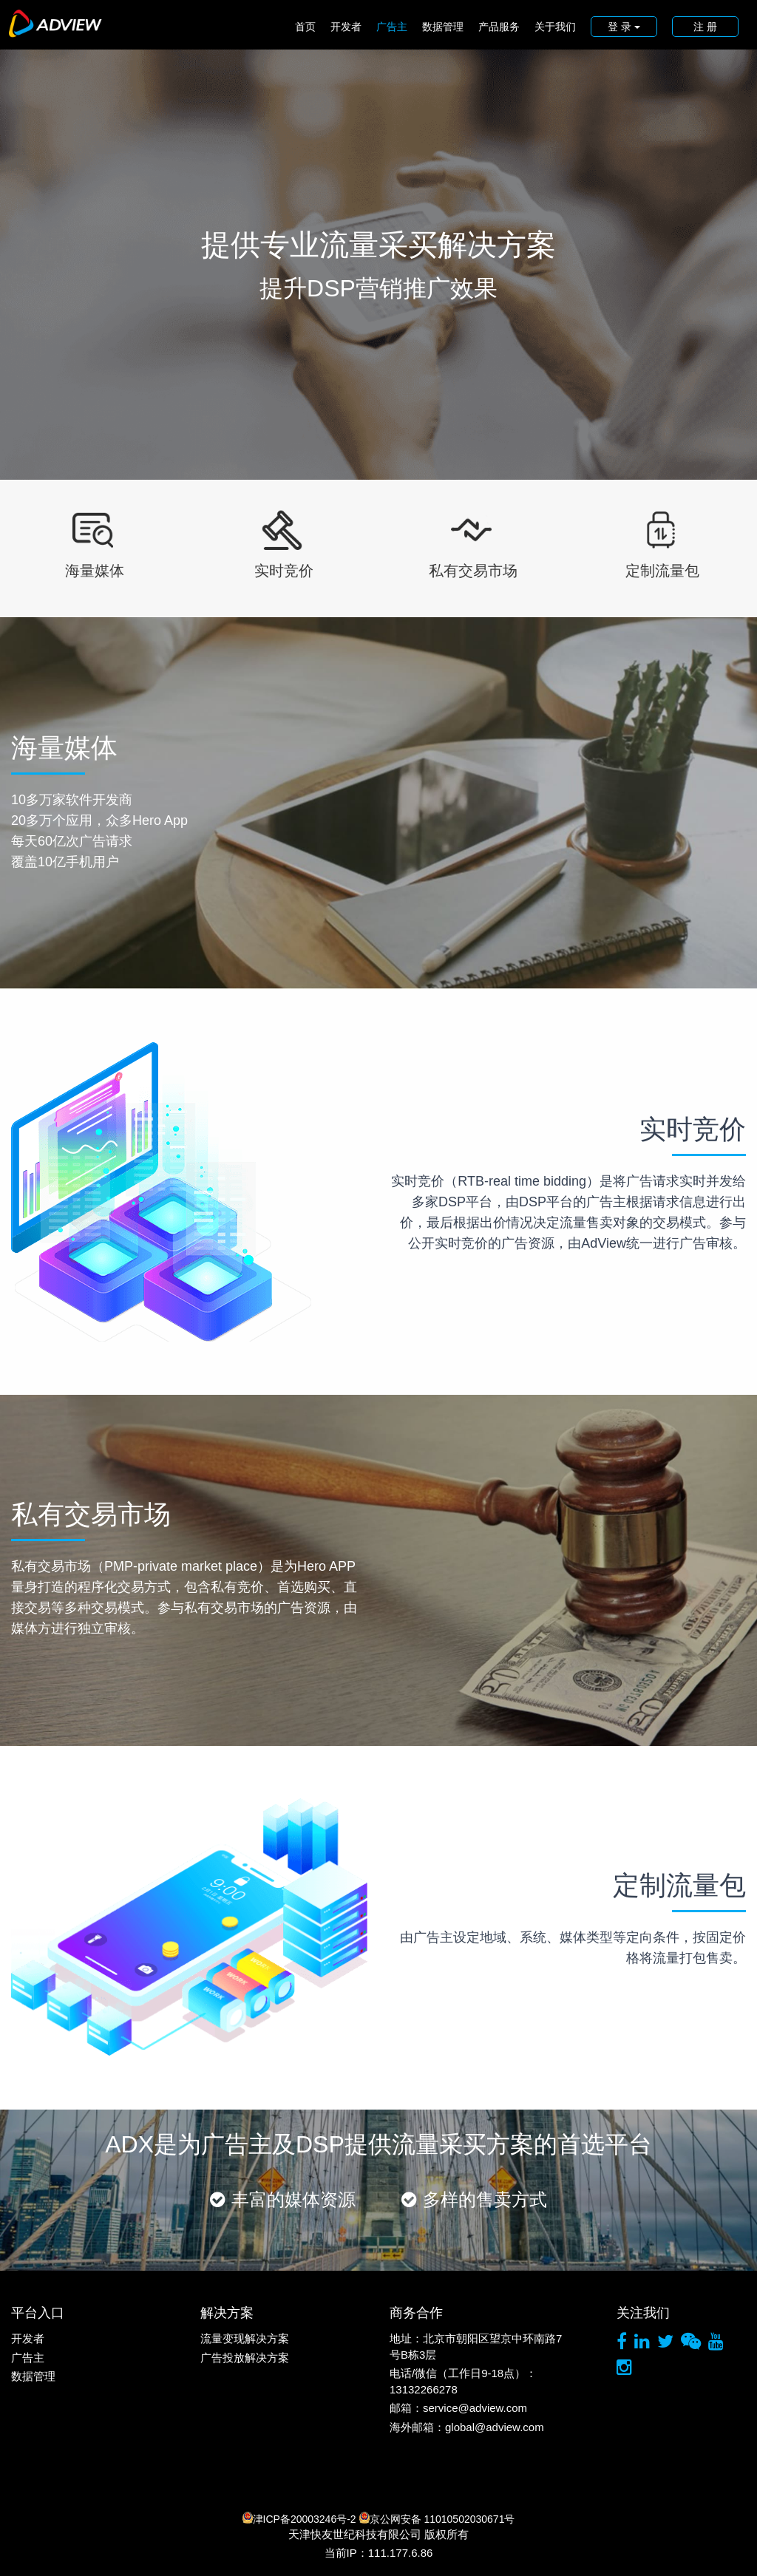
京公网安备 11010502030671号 (437, 2518)
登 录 (624, 27)
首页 (305, 27)
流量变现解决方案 (244, 2338)
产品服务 (499, 27)
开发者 (345, 27)
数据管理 (443, 27)
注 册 (705, 27)
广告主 (391, 27)
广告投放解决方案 (244, 2357)
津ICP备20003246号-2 (299, 2518)
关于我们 (555, 27)
